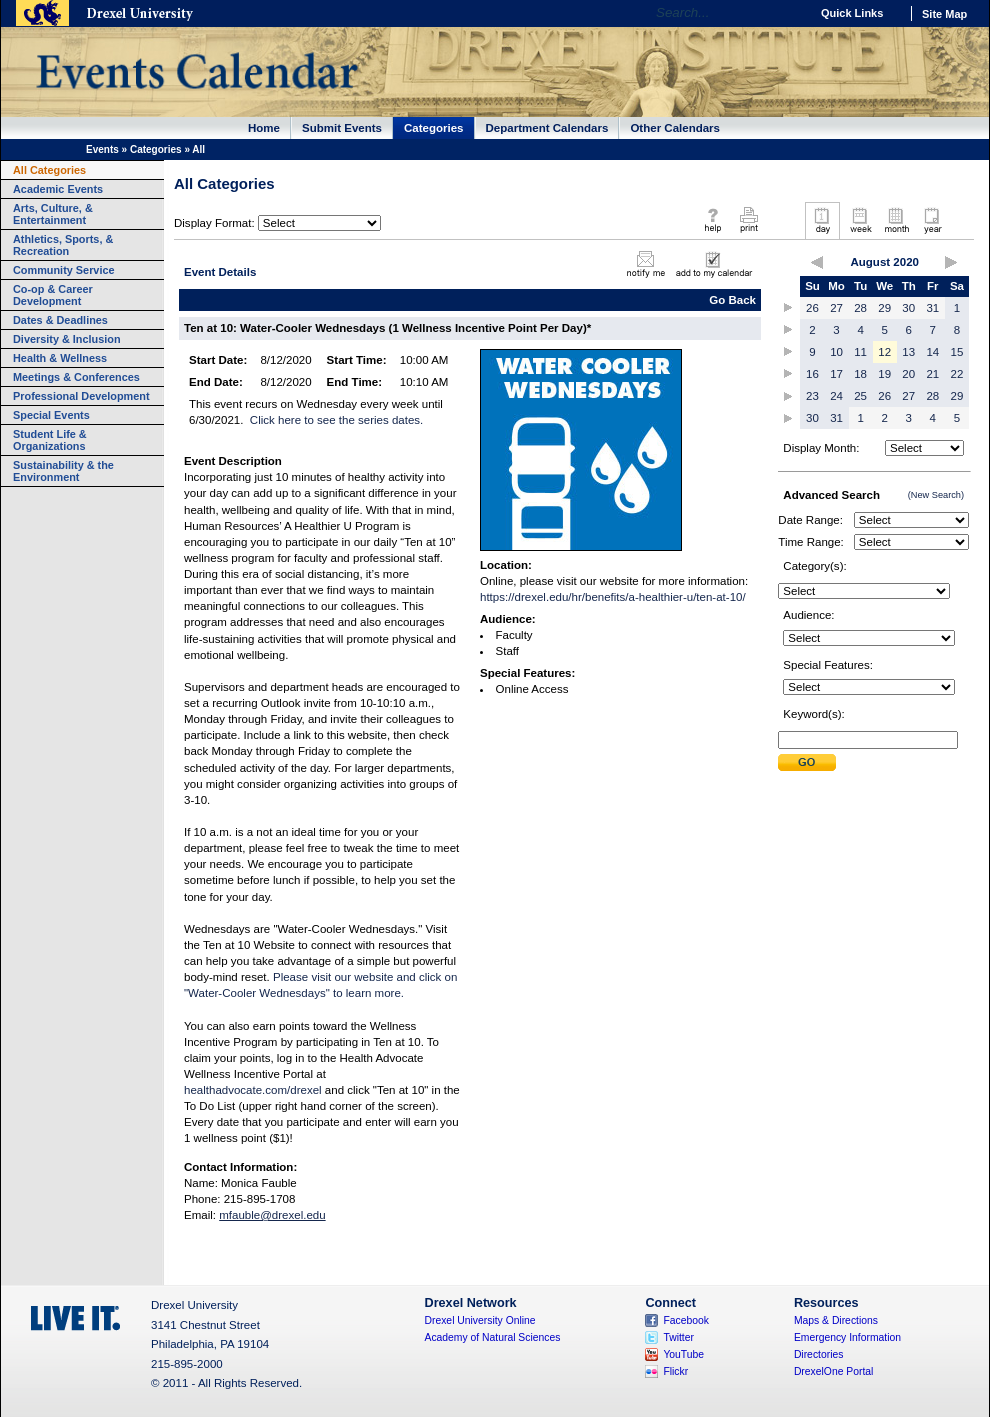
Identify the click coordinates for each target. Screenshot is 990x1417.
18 (860, 374)
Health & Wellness (60, 358)
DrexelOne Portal (833, 1371)
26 (812, 308)
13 (908, 352)
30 (908, 308)
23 (812, 396)
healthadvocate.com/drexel (253, 1090)
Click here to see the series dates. (336, 420)
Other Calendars (675, 128)
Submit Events (342, 128)
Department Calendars (547, 128)
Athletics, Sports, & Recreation (63, 245)
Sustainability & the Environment (63, 471)
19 (884, 374)
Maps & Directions (836, 1320)
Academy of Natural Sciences (493, 1337)
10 (836, 352)
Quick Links (852, 13)
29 (884, 308)
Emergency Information (847, 1337)
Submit (807, 762)
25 (860, 396)
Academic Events (58, 189)
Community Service (64, 270)
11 (860, 352)
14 (932, 352)
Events (102, 149)
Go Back (732, 300)
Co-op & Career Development (53, 295)
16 (812, 374)
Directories (819, 1354)
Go (789, 13)
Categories (434, 128)
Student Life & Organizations (50, 440)
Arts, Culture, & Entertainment (53, 214)
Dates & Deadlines (60, 320)
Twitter (678, 1337)
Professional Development (81, 396)
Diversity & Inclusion (67, 339)
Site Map (944, 14)
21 (932, 374)
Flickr (675, 1371)
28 (860, 308)
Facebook (686, 1320)
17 (836, 374)
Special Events (51, 415)
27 (836, 308)
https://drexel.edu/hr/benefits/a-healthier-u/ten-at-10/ (613, 597)
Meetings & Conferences (76, 377)
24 (836, 396)
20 (908, 374)
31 (932, 308)
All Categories (49, 170)
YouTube (683, 1354)
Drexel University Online (480, 1320)
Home (264, 128)
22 (957, 374)
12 (884, 352)
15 (957, 352)
